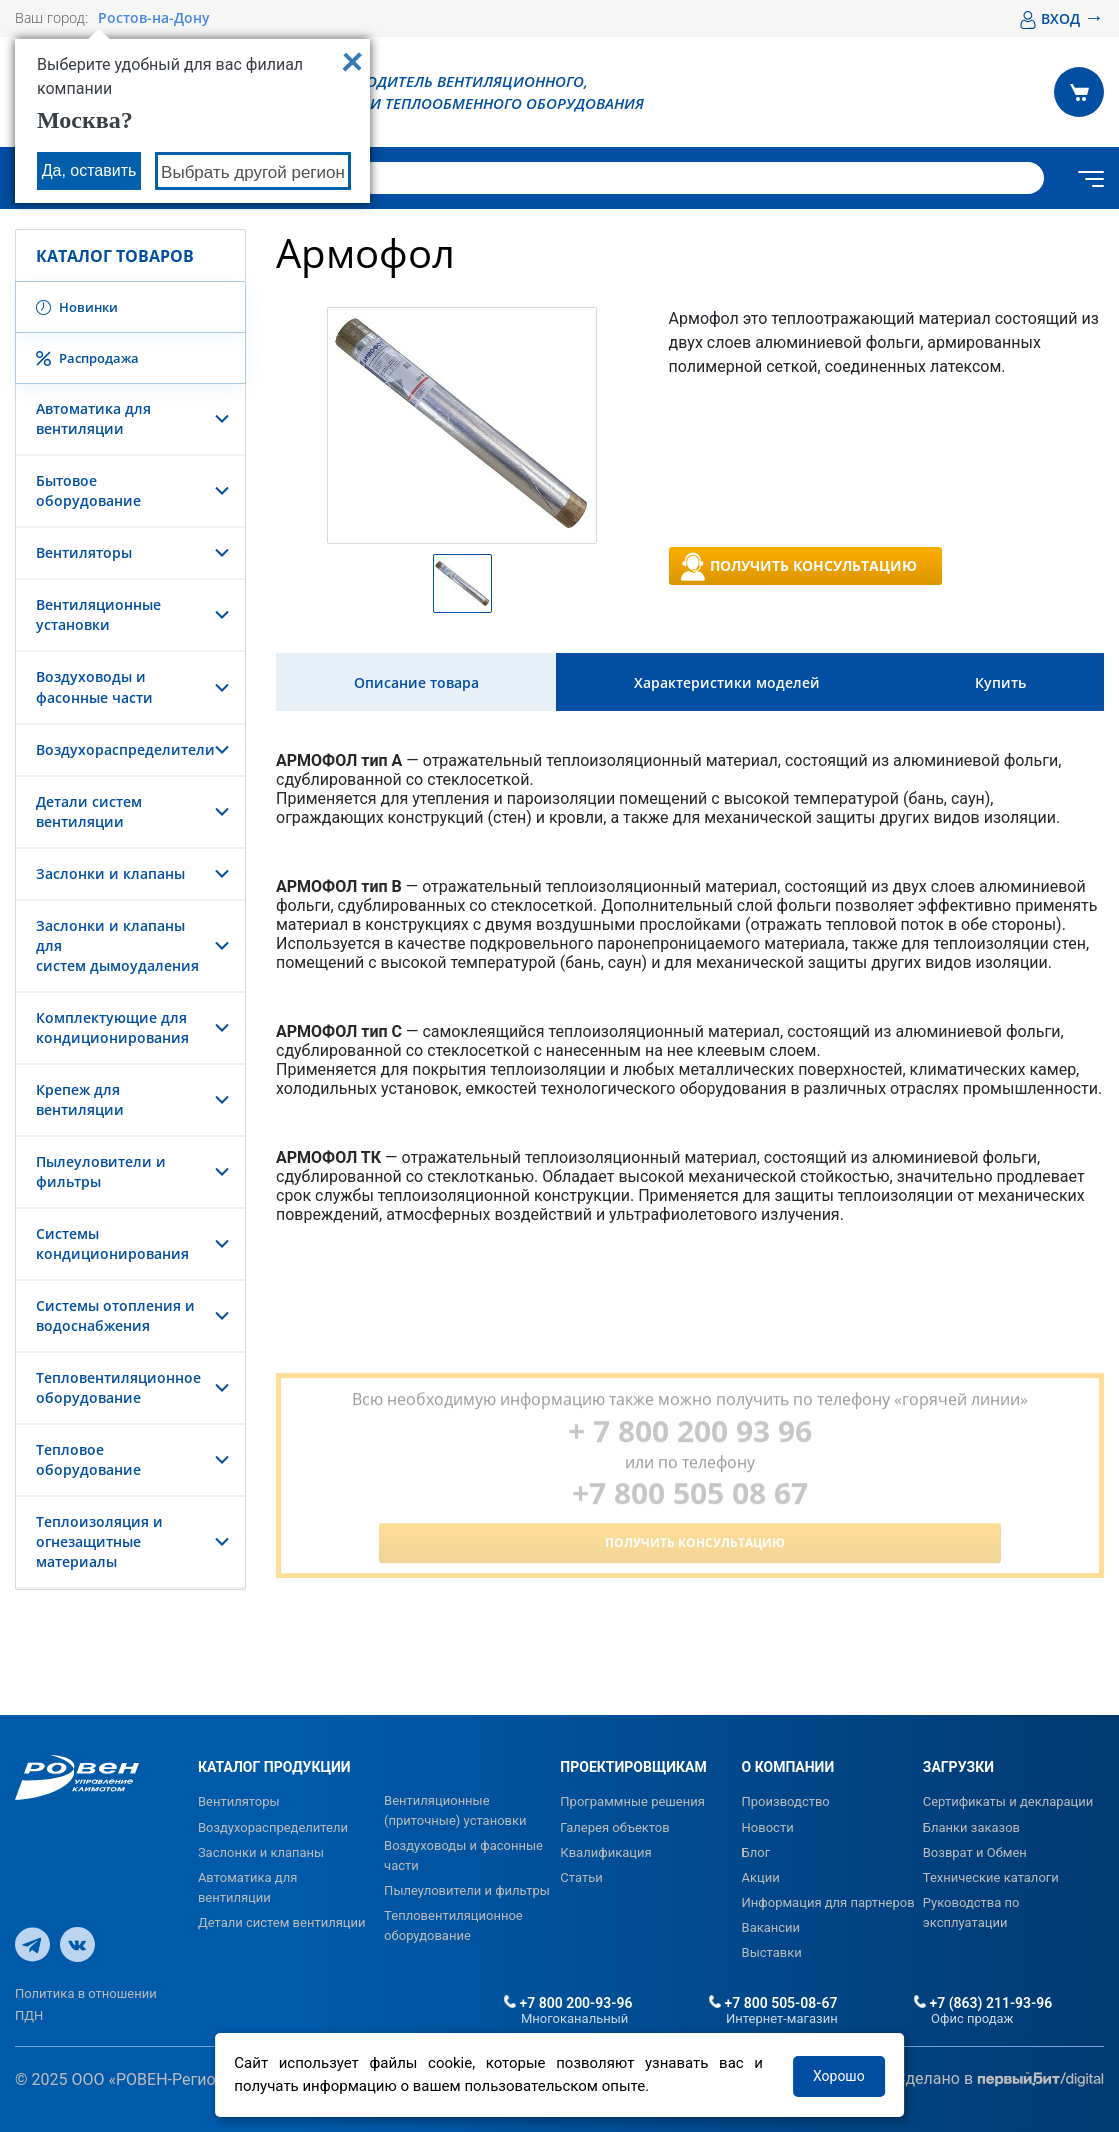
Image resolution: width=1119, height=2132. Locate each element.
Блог (756, 1852)
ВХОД (1061, 18)
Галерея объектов (614, 1827)
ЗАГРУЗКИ (958, 1767)
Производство (786, 1801)
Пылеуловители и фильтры (467, 1890)
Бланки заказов (971, 1827)
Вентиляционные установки (98, 614)
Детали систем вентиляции (89, 811)
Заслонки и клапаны (110, 873)
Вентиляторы (84, 552)
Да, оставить (89, 170)
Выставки (772, 1952)
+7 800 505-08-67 (773, 2003)
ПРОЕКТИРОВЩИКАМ (633, 1767)
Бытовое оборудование (88, 490)
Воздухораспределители (125, 749)
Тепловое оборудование (88, 1459)
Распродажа (87, 358)
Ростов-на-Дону (154, 18)
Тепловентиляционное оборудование (118, 1387)
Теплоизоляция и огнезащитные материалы (99, 1541)
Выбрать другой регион (253, 172)
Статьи (581, 1877)
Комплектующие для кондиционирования (112, 1027)
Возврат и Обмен (975, 1852)
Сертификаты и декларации (1008, 1801)
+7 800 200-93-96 (568, 2003)
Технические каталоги (991, 1877)
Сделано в (999, 2079)
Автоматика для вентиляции (93, 418)
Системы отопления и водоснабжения (115, 1315)
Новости (768, 1827)
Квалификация (605, 1852)
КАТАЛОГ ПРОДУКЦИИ (274, 1767)
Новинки (77, 307)
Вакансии (771, 1927)
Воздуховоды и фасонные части (94, 686)
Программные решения (632, 1801)
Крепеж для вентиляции (80, 1099)
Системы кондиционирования (112, 1243)
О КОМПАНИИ (788, 1767)
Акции (761, 1877)
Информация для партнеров (828, 1902)
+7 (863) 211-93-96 (983, 2003)
